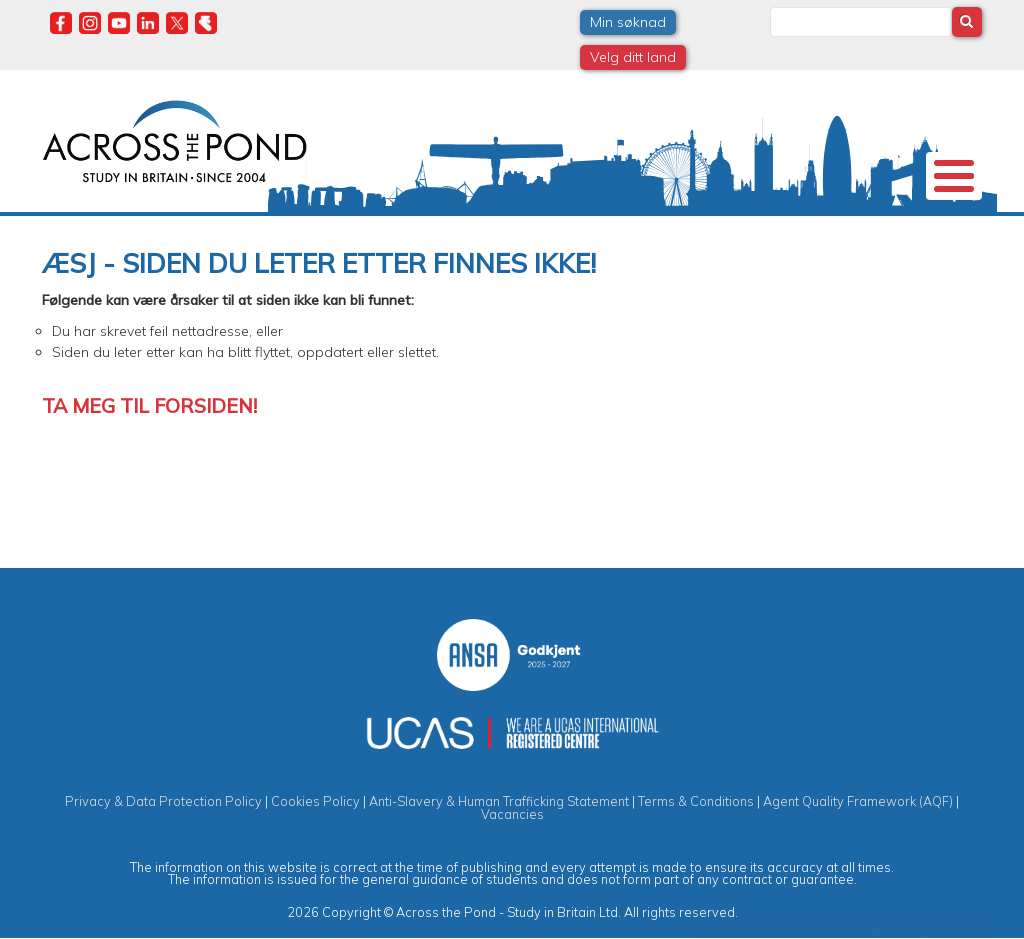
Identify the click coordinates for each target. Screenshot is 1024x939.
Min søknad (628, 22)
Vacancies (512, 814)
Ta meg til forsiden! (149, 405)
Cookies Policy (315, 801)
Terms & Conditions (696, 801)
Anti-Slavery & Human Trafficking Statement (499, 801)
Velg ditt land (633, 57)
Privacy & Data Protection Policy (163, 801)
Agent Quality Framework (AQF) (858, 801)
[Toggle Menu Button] (954, 176)
